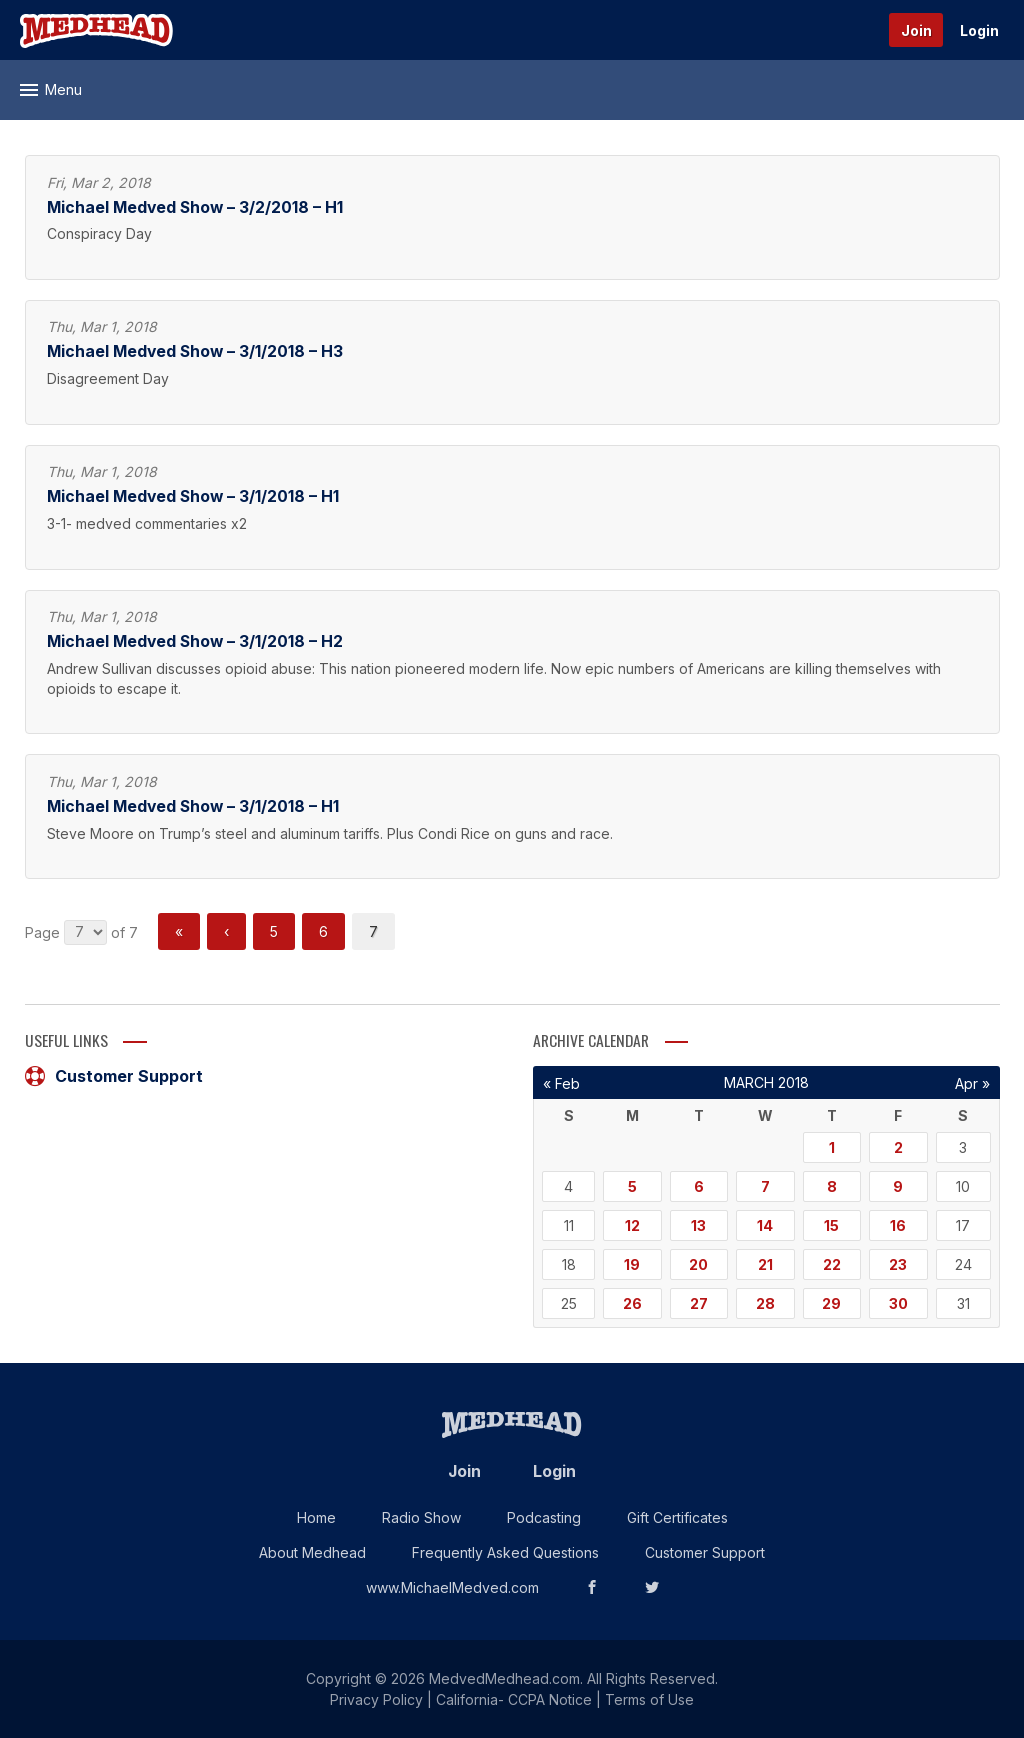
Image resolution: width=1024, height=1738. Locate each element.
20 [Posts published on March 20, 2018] (698, 1264)
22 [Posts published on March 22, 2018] (832, 1264)
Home (316, 1517)
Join (916, 30)
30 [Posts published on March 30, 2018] (898, 1303)
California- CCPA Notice (514, 1699)
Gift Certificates (677, 1517)
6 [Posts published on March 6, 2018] (699, 1186)
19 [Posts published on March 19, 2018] (632, 1264)
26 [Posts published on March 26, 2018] (632, 1303)
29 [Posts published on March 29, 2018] (831, 1303)
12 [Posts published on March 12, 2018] (632, 1225)
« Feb (561, 1083)
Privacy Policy (376, 1699)
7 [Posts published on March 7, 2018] (765, 1186)
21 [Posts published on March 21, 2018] (765, 1264)
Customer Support (114, 1076)
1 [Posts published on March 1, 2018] (832, 1147)
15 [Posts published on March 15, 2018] (831, 1225)
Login (979, 30)
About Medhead (312, 1552)
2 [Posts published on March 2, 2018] (898, 1147)
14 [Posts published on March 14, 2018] (765, 1225)
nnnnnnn (85, 932)
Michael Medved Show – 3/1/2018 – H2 (195, 641)
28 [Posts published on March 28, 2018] (765, 1303)
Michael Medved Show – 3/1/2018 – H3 (195, 351)
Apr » (972, 1083)
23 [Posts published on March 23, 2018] (898, 1264)
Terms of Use (649, 1699)
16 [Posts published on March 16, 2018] (898, 1225)
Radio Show (421, 1517)
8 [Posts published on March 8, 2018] (832, 1186)
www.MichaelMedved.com (452, 1587)
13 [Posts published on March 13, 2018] (698, 1225)
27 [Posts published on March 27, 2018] (699, 1303)
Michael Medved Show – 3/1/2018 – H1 (193, 496)
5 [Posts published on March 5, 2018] (632, 1186)
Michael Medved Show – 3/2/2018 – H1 (195, 207)
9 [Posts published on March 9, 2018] (898, 1186)
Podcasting (544, 1517)
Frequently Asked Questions (505, 1552)
